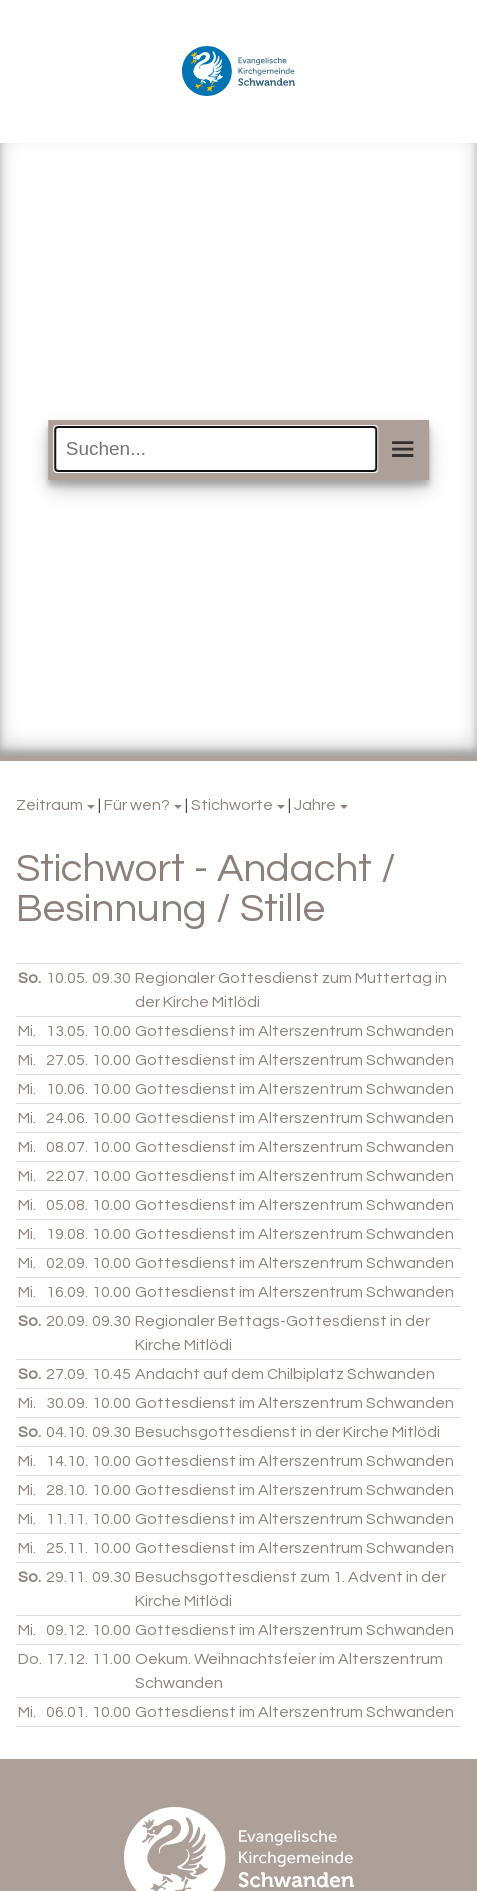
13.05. (67, 1031)
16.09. (67, 1292)
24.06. (67, 1118)
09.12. (67, 1630)
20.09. (67, 1321)
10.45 (111, 1374)
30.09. (67, 1403)
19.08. (67, 1234)
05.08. (67, 1205)
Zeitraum (49, 805)
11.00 (111, 1659)
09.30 (111, 978)
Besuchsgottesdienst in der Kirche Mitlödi (287, 1432)
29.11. (67, 1577)
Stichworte (232, 805)
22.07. (67, 1176)
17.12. (67, 1659)
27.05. (67, 1060)
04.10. (67, 1432)
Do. (30, 1659)
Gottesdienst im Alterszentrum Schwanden (294, 1031)
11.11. (67, 1519)
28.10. (67, 1490)
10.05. (67, 978)
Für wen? (137, 805)
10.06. (67, 1089)
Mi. (27, 1031)
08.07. (67, 1147)
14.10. (67, 1461)
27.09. (67, 1374)
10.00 (111, 1031)
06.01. (67, 1712)
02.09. (67, 1263)
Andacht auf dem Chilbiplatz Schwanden (285, 1374)
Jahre (315, 805)
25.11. (67, 1548)
